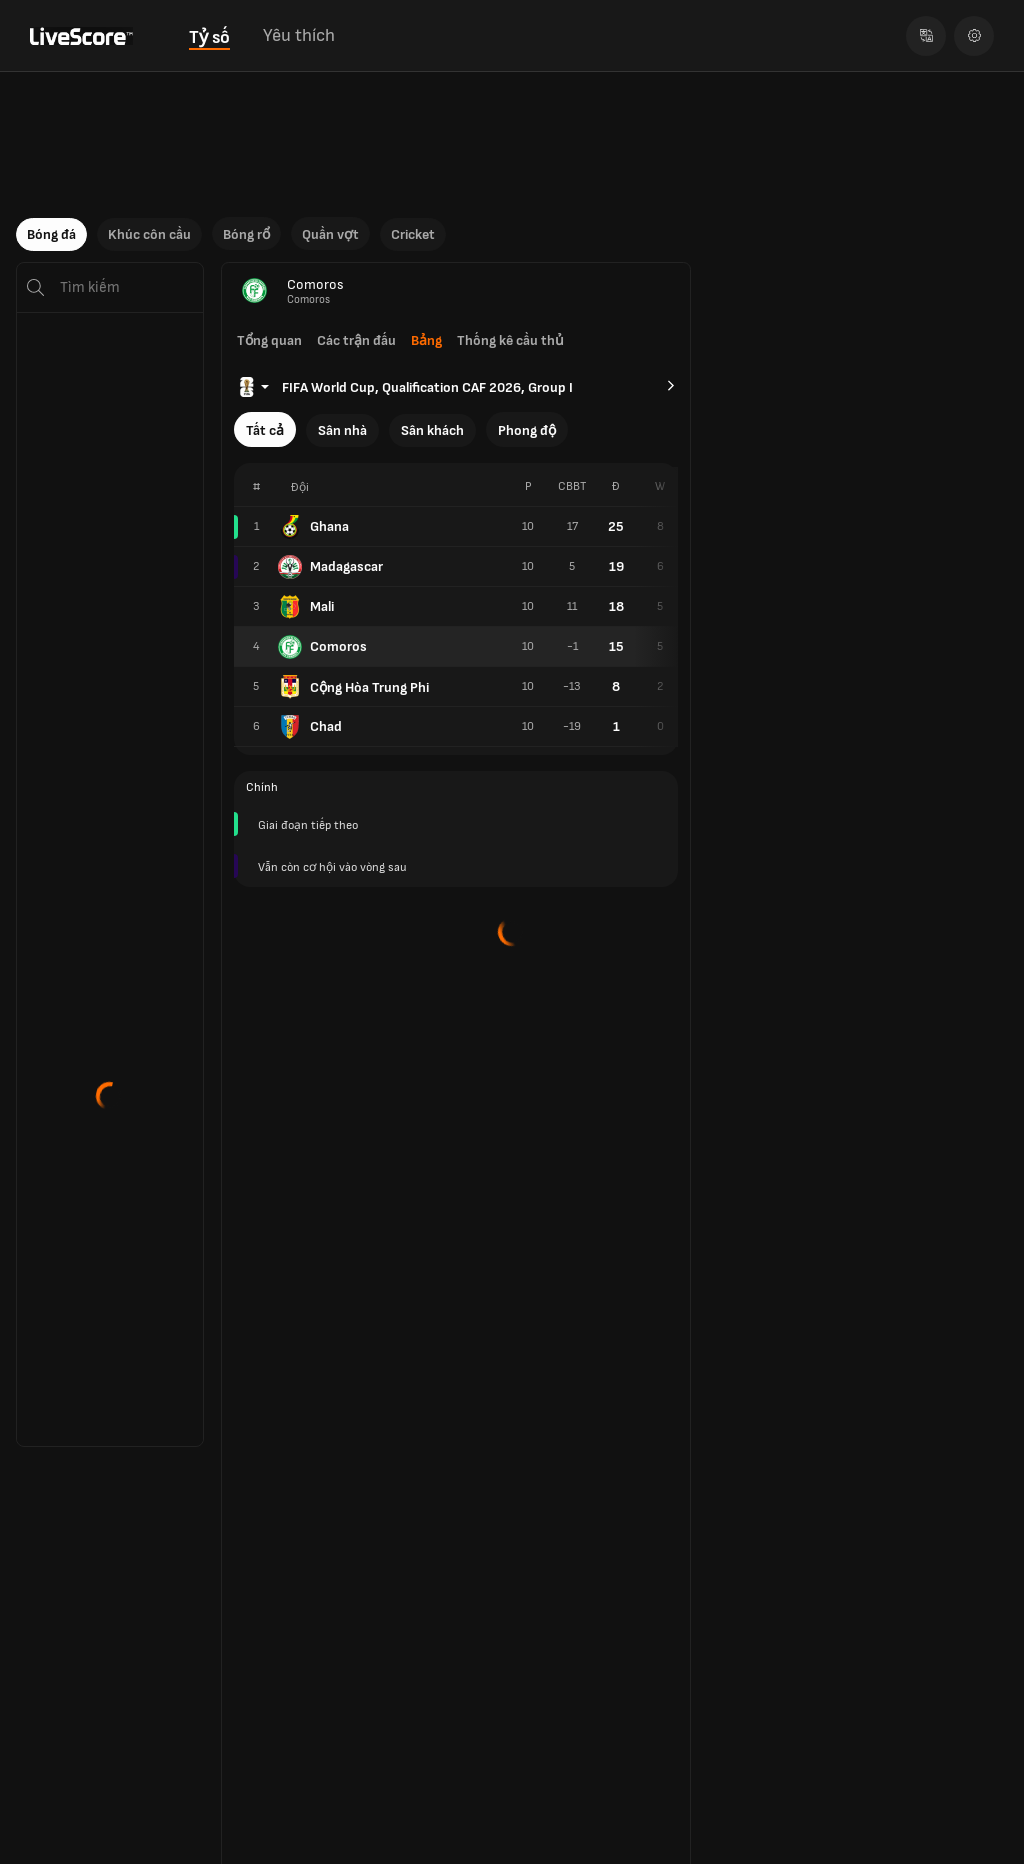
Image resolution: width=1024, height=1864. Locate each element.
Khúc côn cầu (149, 234)
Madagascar (330, 567)
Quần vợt (330, 234)
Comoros (322, 647)
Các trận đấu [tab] (356, 340)
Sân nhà (342, 430)
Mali (306, 607)
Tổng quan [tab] (269, 340)
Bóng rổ (246, 234)
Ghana (313, 527)
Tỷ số (209, 37)
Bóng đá (51, 234)
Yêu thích (299, 35)
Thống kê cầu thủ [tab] (510, 340)
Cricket (413, 234)
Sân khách (432, 430)
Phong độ (527, 430)
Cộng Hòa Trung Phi (353, 687)
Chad (310, 727)
